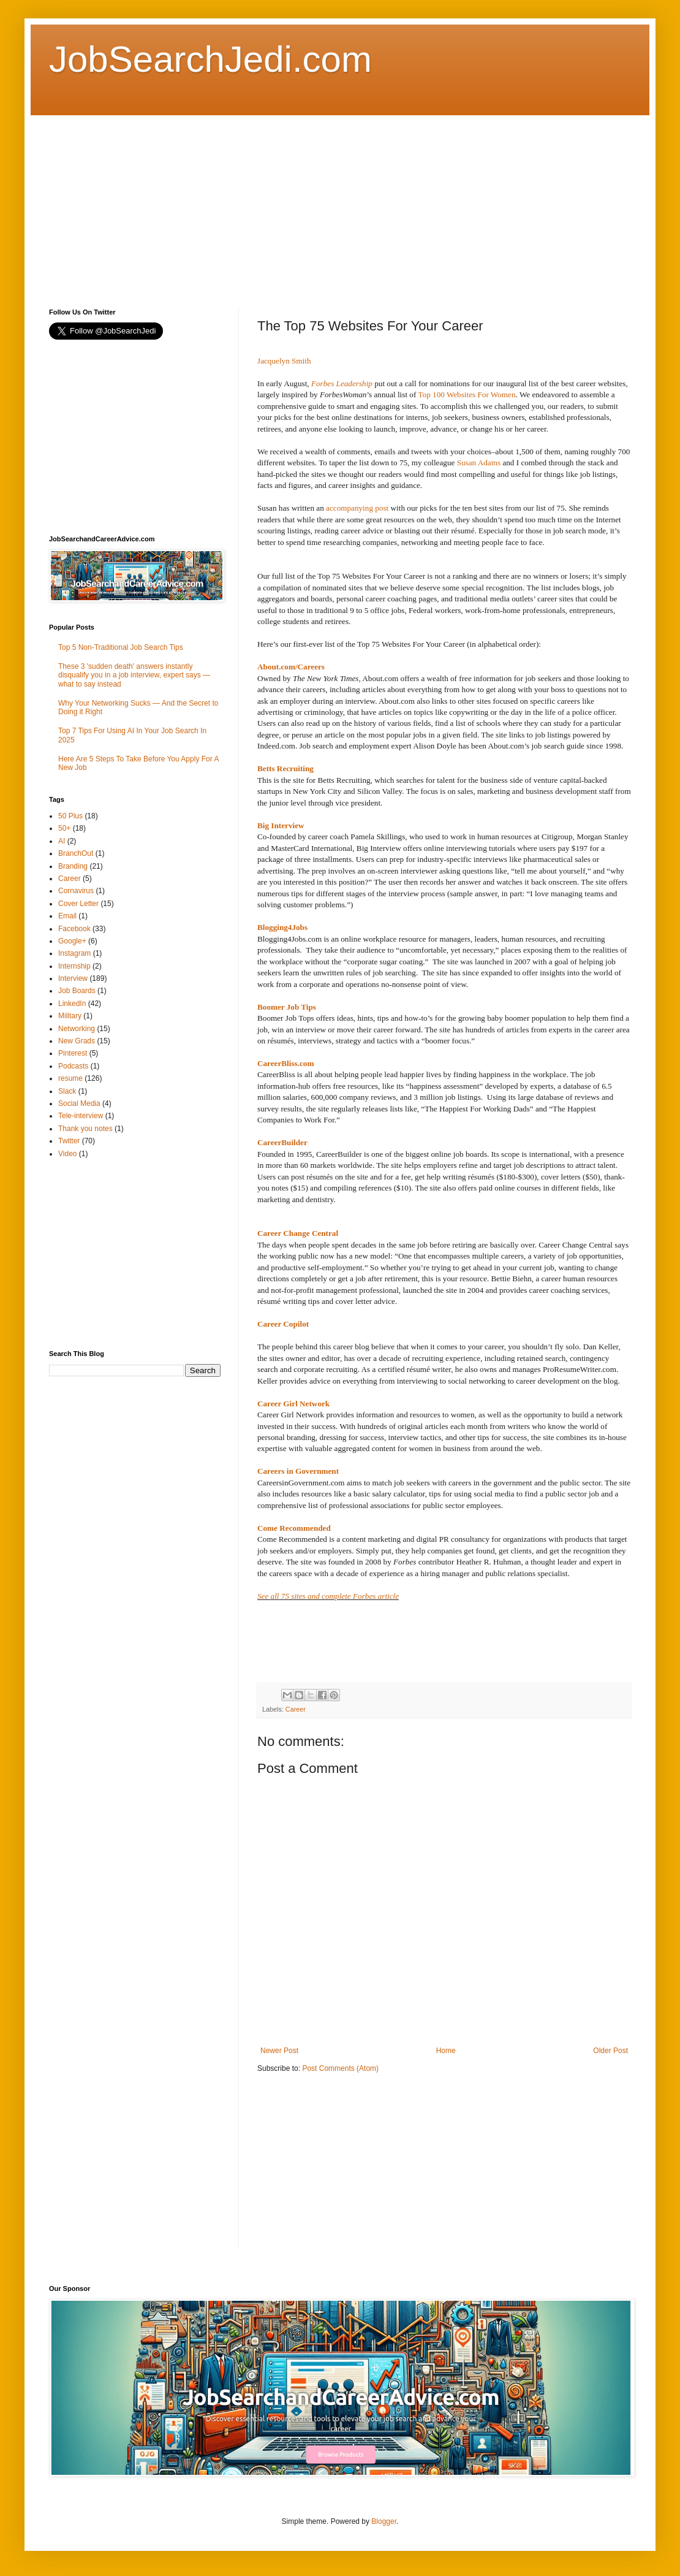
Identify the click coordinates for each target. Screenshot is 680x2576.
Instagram (74, 953)
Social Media (79, 1103)
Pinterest (72, 1053)
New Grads (76, 1041)
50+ (64, 828)
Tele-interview (80, 1115)
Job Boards (77, 990)
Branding (73, 866)
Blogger (383, 2521)
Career (295, 1709)
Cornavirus (76, 890)
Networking (76, 1028)
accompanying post (357, 508)
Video (67, 1153)
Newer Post (279, 2050)
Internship (74, 966)
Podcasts (73, 1066)
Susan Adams (479, 462)
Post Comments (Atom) (340, 2068)
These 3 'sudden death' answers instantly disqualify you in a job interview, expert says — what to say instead (134, 675)
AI (61, 841)
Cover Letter (78, 903)
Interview (73, 978)
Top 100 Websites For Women (466, 394)
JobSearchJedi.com (210, 59)
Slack (67, 1091)
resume (70, 1078)
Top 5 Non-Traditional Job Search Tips (120, 647)
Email (67, 916)
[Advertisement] (246, 201)
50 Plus (70, 816)
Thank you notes (85, 1128)
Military (69, 1016)
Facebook (74, 928)
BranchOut (75, 853)
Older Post (610, 2050)
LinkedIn (72, 1003)
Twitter (69, 1141)
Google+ (72, 941)
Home (446, 2050)
